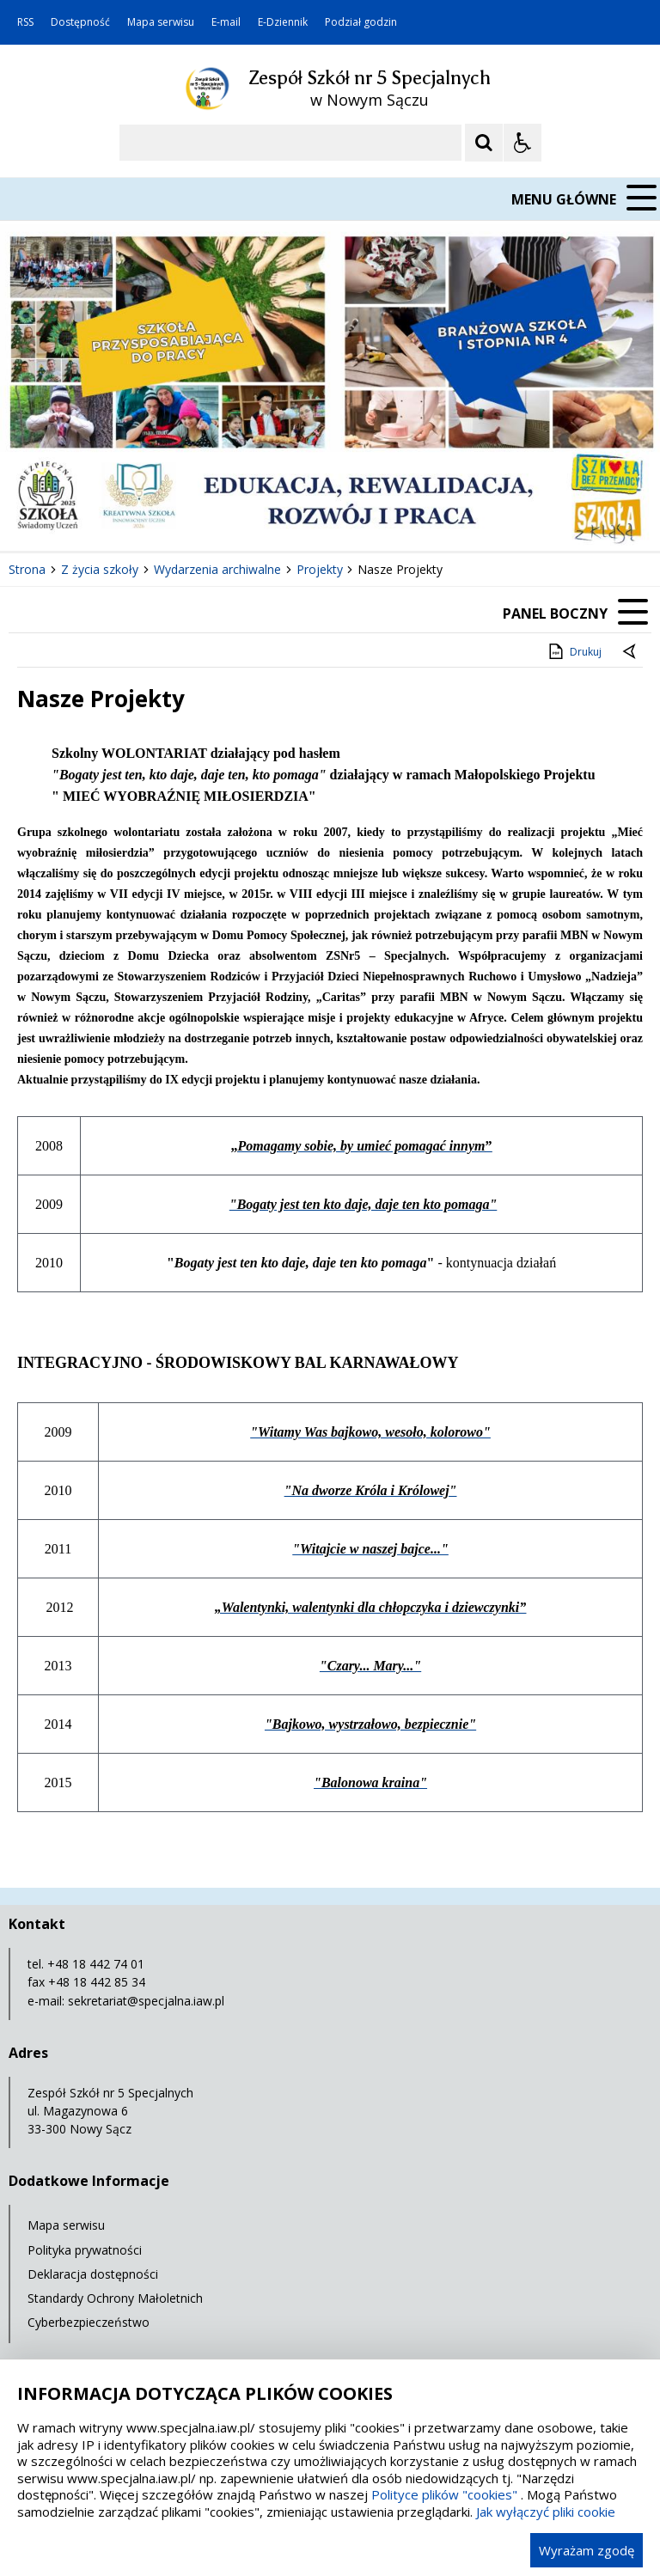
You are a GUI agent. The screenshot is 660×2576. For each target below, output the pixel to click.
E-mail (226, 22)
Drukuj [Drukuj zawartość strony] (574, 651)
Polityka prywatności (85, 2250)
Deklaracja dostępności (93, 2274)
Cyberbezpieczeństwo (89, 2322)
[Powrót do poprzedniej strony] (631, 652)
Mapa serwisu (160, 22)
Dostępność (80, 22)
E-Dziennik (283, 22)
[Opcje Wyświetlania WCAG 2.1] (522, 143)
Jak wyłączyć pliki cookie (545, 2511)
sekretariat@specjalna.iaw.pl (146, 2001)
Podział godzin (361, 22)
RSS (25, 22)
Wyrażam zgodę (586, 2550)
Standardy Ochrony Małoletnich (115, 2298)
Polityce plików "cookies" (444, 2494)
